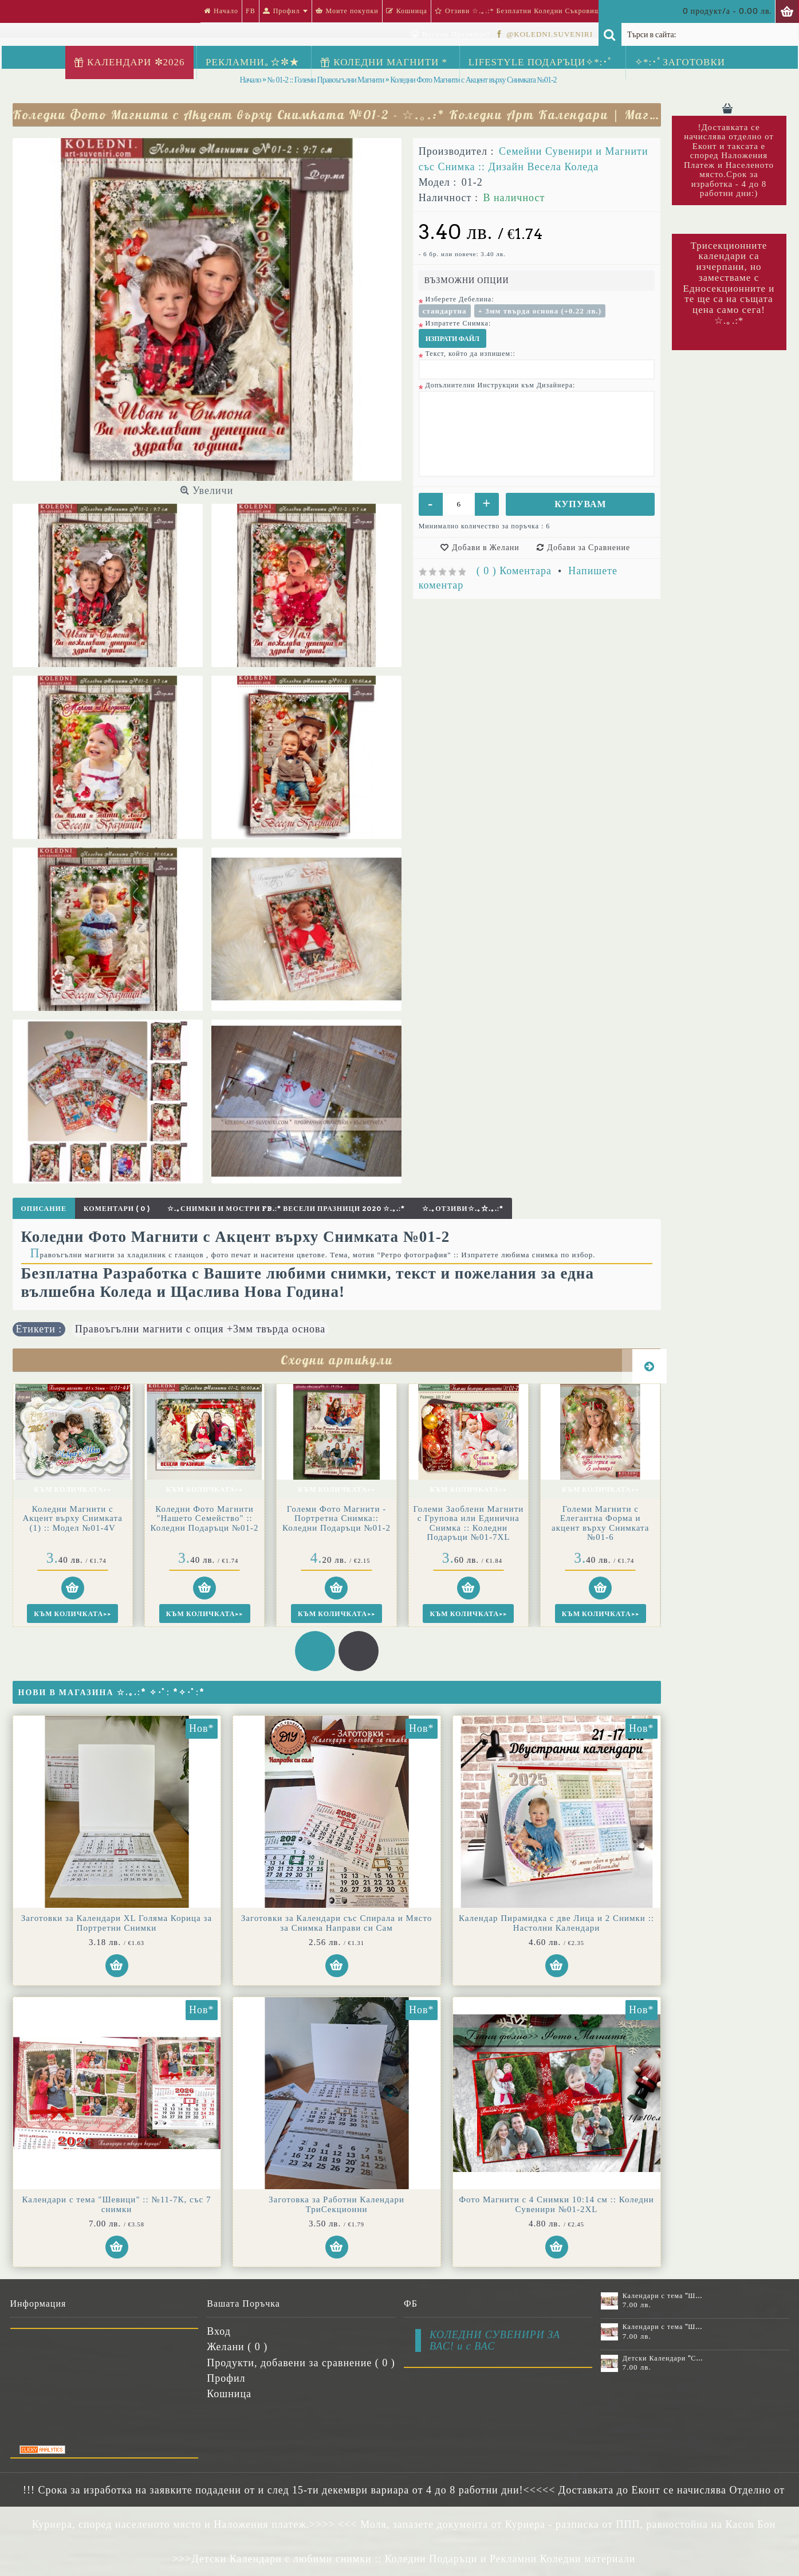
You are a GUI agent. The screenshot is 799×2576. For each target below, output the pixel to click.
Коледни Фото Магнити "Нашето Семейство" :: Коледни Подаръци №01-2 (72, 1518)
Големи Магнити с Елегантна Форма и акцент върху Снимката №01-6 (468, 1523)
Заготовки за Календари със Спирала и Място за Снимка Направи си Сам (336, 1923)
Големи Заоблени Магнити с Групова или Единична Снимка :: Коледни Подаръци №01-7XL (336, 1523)
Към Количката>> (72, 1489)
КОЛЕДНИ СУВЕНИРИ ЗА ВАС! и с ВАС (495, 2340)
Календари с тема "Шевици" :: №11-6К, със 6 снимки (663, 2296)
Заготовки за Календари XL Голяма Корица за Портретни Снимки (116, 1923)
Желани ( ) (237, 2346)
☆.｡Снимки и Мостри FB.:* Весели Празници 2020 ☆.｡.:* (286, 1208)
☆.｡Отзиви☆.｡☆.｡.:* (462, 1208)
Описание (43, 1208)
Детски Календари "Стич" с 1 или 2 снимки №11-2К (663, 2358)
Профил (226, 2378)
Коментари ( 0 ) (117, 1208)
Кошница (229, 2393)
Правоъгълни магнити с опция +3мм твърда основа (200, 1329)
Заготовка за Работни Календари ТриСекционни (336, 2204)
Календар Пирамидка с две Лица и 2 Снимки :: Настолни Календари (556, 1923)
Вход (219, 2331)
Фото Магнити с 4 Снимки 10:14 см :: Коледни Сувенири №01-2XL (556, 2204)
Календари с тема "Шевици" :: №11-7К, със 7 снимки (116, 2204)
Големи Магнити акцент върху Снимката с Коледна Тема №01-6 (600, 1518)
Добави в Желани (485, 547)
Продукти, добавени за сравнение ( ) (301, 2363)
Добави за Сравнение (588, 547)
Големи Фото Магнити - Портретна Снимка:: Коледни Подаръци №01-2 (205, 1518)
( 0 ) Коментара (514, 571)
